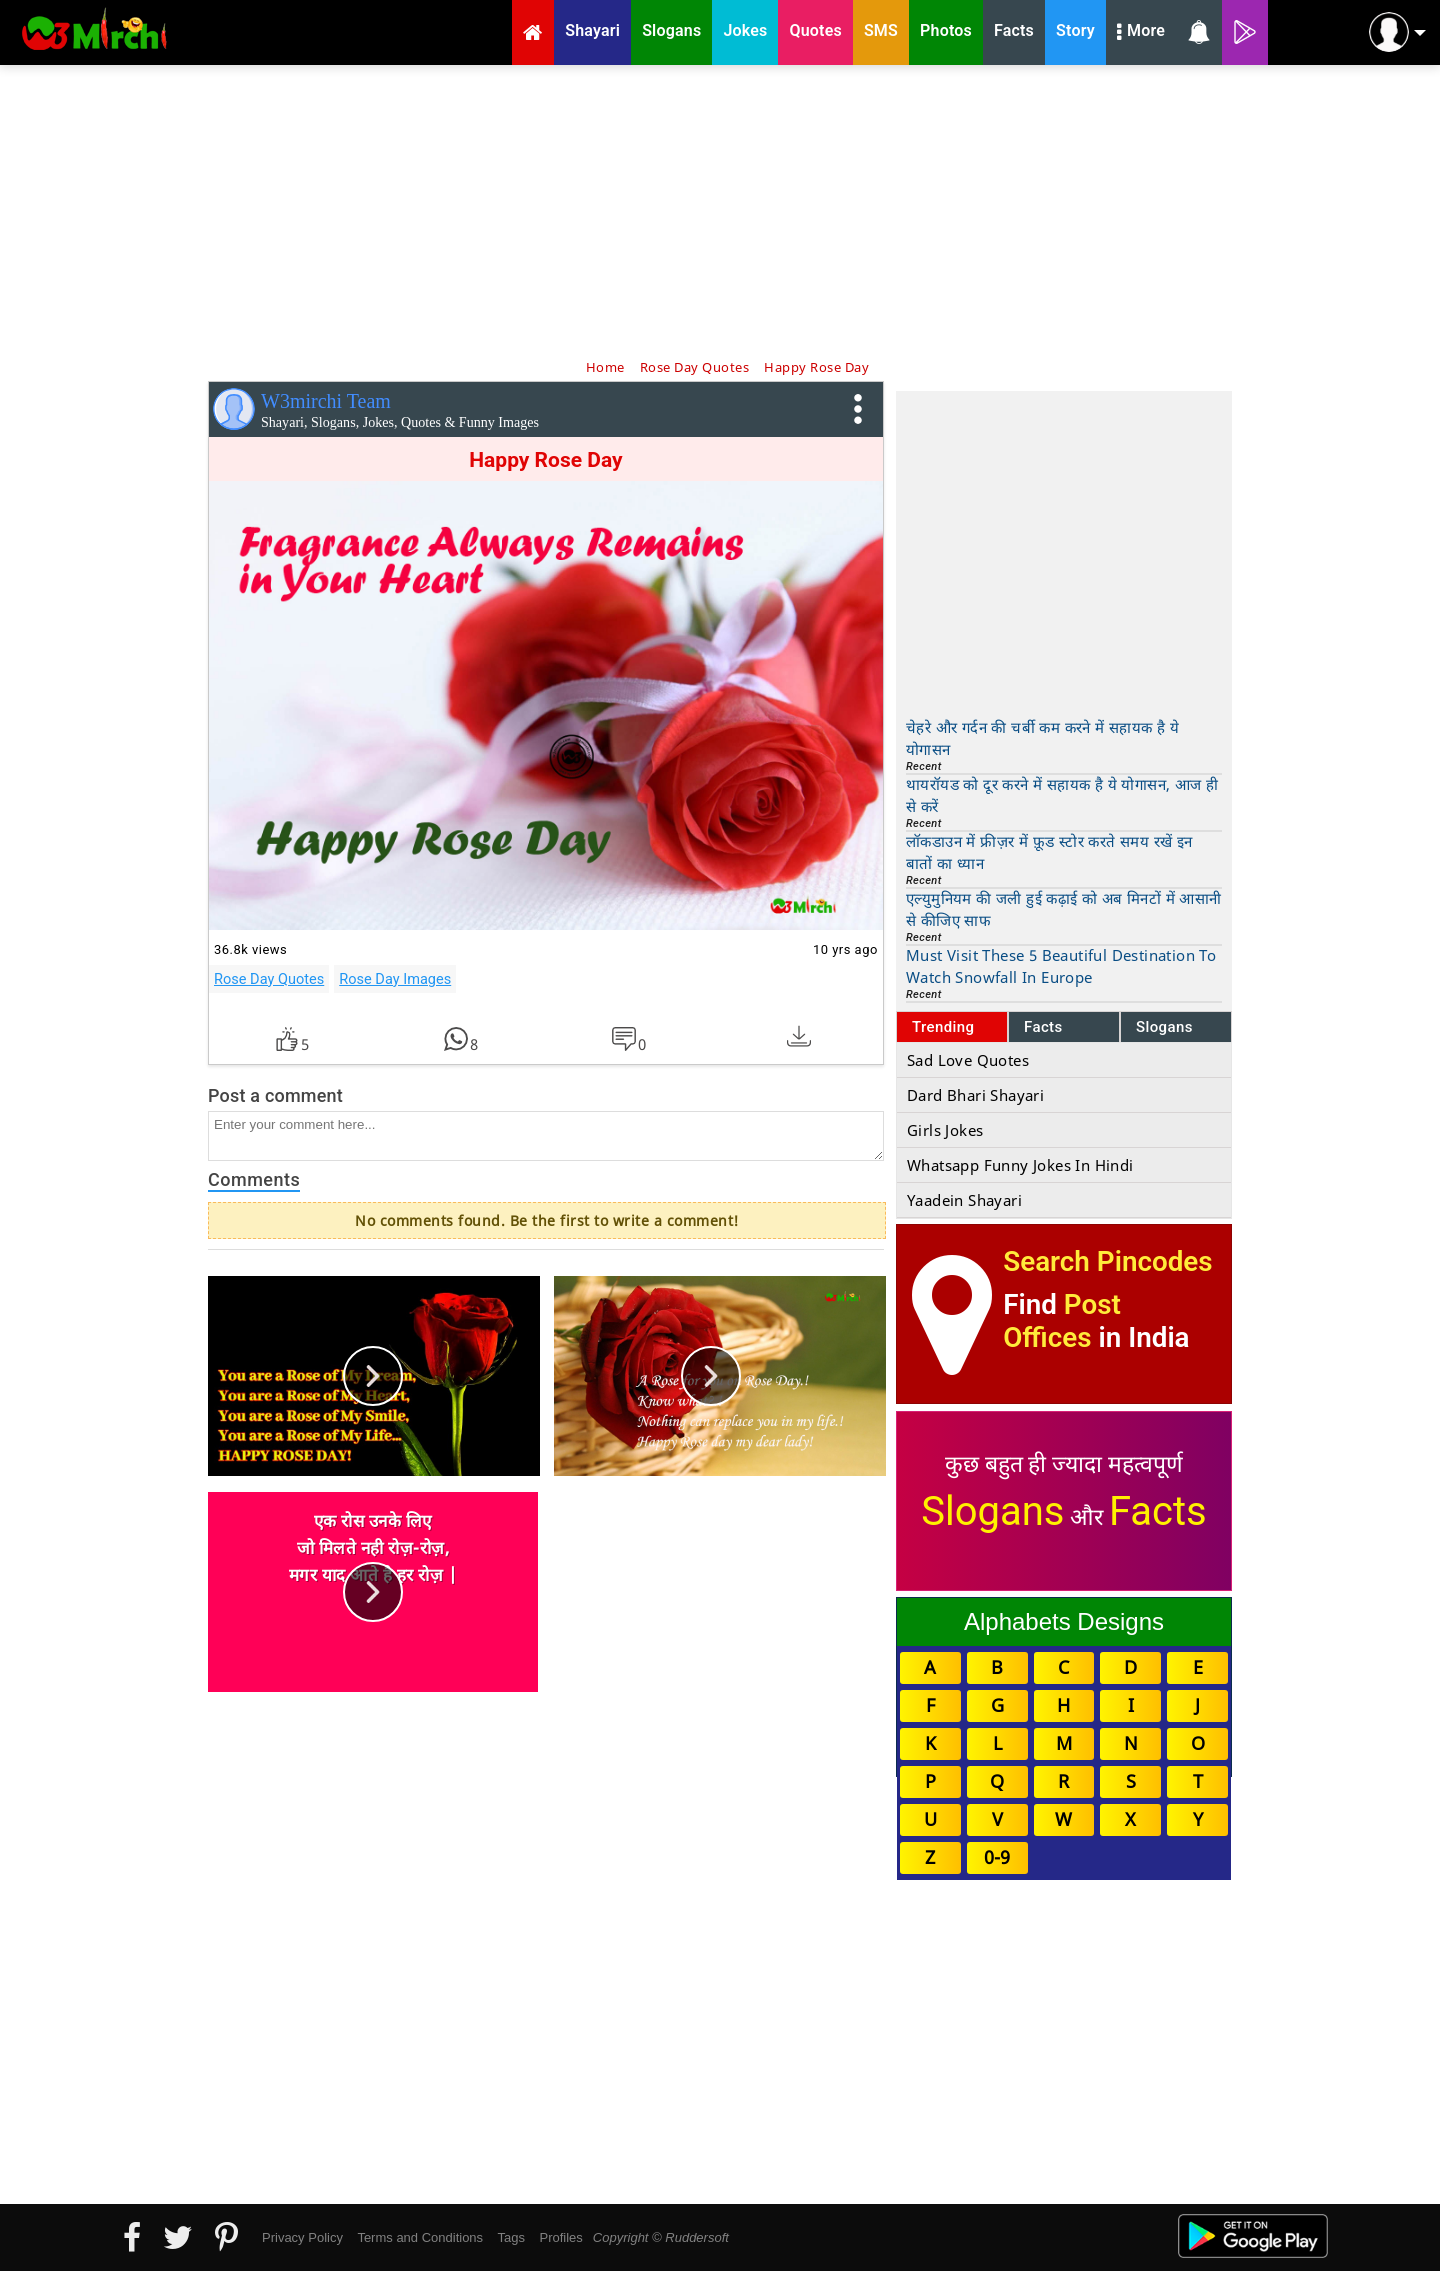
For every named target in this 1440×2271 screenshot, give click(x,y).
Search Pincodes (1107, 1261)
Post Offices (1062, 1321)
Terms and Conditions (420, 2237)
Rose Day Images (395, 979)
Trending (943, 1027)
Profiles (560, 2237)
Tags (511, 2237)
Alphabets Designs (1064, 1621)
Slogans (1164, 1027)
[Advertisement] (720, 210)
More (1141, 33)
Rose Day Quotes (269, 979)
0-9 (997, 1857)
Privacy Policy (302, 2237)
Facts (1043, 1027)
